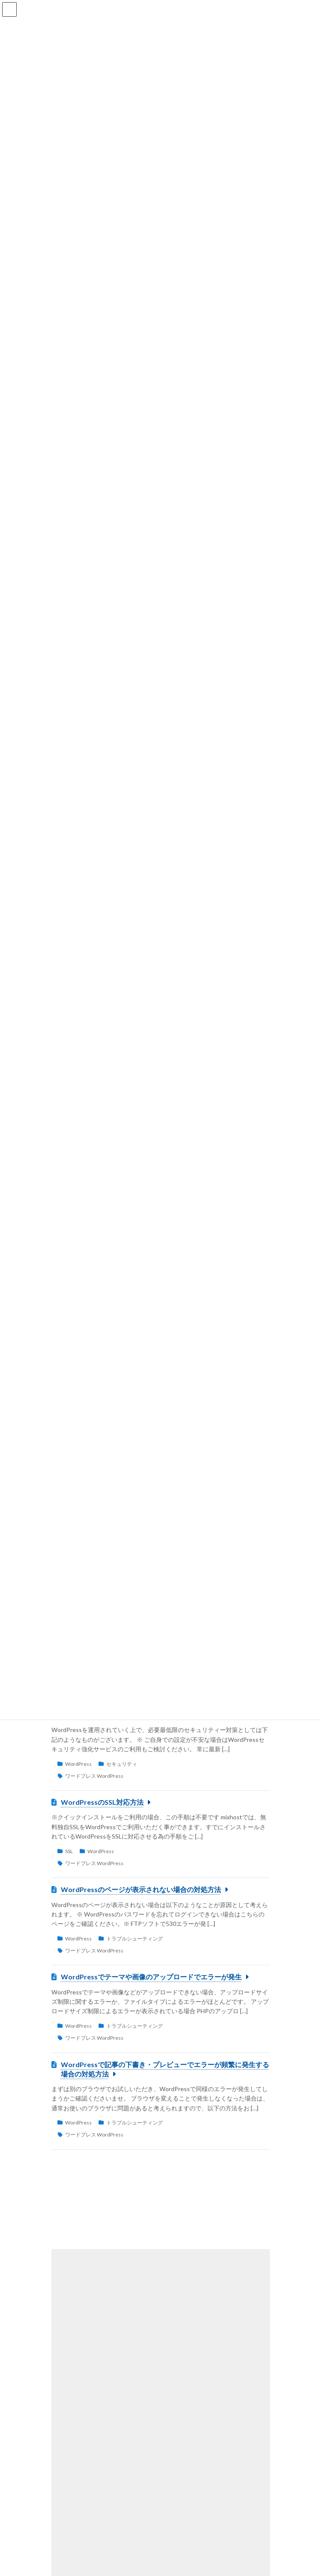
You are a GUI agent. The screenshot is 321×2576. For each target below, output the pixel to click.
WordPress (78, 1764)
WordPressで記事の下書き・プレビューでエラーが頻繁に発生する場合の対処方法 (165, 2069)
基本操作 (139, 2440)
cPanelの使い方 (96, 2358)
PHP (133, 2532)
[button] (161, 2208)
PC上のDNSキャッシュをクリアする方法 (137, 2343)
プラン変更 (91, 2317)
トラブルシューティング (134, 1938)
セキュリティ (121, 1764)
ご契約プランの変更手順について (125, 2302)
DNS (133, 2358)
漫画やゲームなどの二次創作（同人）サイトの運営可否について (163, 2471)
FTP (133, 2399)
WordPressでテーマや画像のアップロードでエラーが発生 (151, 1977)
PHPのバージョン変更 (108, 2518)
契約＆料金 (131, 2317)
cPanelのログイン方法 (108, 2425)
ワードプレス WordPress (94, 1776)
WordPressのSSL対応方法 (102, 1802)
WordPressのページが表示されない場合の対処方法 (141, 1889)
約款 (123, 2491)
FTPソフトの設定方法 (107, 2384)
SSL (69, 1851)
